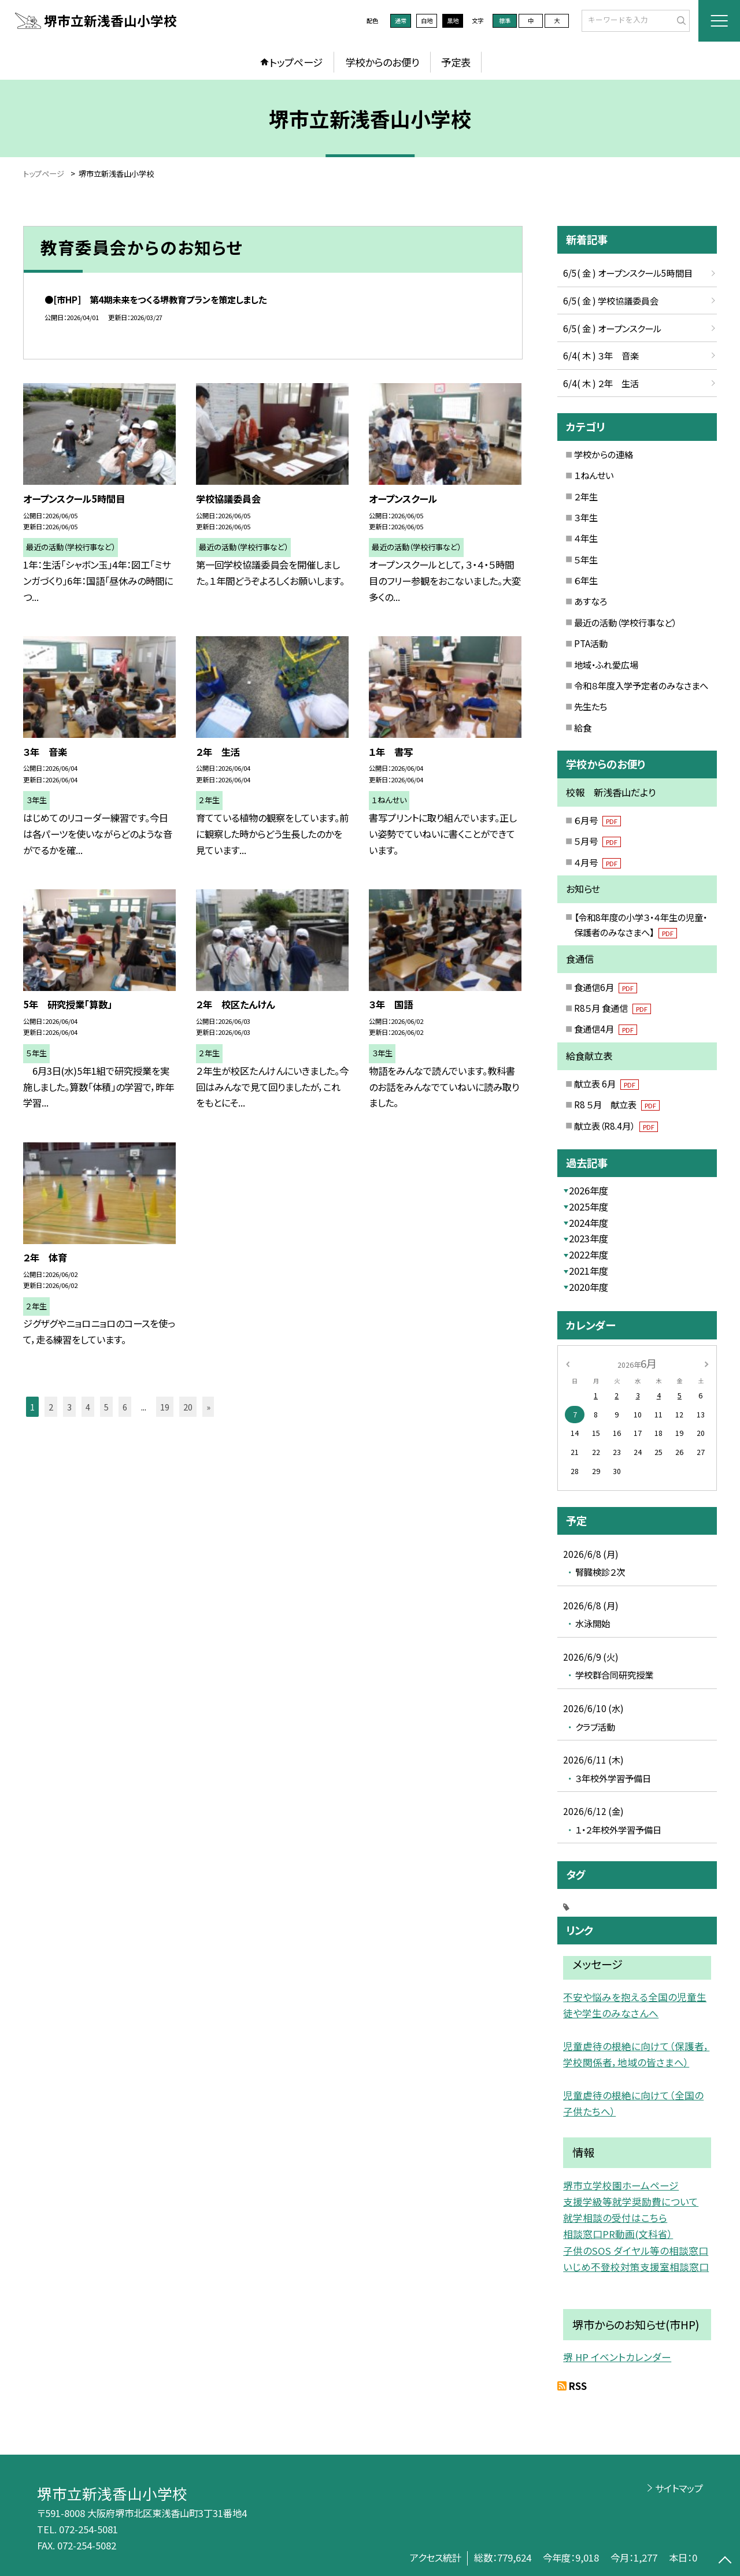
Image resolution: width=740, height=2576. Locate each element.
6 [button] (125, 1407)
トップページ (296, 62)
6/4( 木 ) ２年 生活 (601, 383)
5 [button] (106, 1407)
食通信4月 (605, 1028)
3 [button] (69, 1407)
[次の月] (706, 1363)
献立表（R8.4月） (616, 1125)
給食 (582, 727)
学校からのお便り (382, 62)
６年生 (586, 580)
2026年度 (588, 1190)
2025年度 (588, 1206)
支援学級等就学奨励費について (630, 2201)
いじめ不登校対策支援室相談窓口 (636, 2267)
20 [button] (188, 1407)
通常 (400, 20)
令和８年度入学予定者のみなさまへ (641, 685)
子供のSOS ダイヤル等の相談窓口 (635, 2251)
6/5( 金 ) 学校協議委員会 (610, 300)
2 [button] (51, 1407)
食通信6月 (605, 987)
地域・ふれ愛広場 (606, 664)
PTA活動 (591, 643)
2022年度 (588, 1254)
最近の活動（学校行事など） (625, 622)
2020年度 (588, 1287)
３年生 (586, 517)
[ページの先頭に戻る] (725, 2561)
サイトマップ (679, 2488)
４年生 (586, 538)
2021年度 (588, 1271)
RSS (578, 2386)
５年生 (586, 559)
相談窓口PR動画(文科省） (618, 2234)
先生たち (590, 706)
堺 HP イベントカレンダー (617, 2357)
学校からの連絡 (603, 454)
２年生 (586, 496)
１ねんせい (593, 475)
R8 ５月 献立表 (617, 1104)
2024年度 (588, 1223)
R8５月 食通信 (612, 1007)
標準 (504, 20)
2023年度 (588, 1238)
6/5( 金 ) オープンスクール (612, 328)
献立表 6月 (606, 1083)
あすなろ (590, 601)
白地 (426, 20)
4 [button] (88, 1407)
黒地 (452, 20)
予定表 (456, 62)
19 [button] (164, 1407)
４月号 (597, 862)
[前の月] (567, 1363)
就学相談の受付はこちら (615, 2218)
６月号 (597, 820)
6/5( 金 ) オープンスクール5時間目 (628, 272)
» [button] (208, 1407)
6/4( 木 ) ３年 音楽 (601, 355)
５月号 (597, 840)
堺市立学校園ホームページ (621, 2185)
